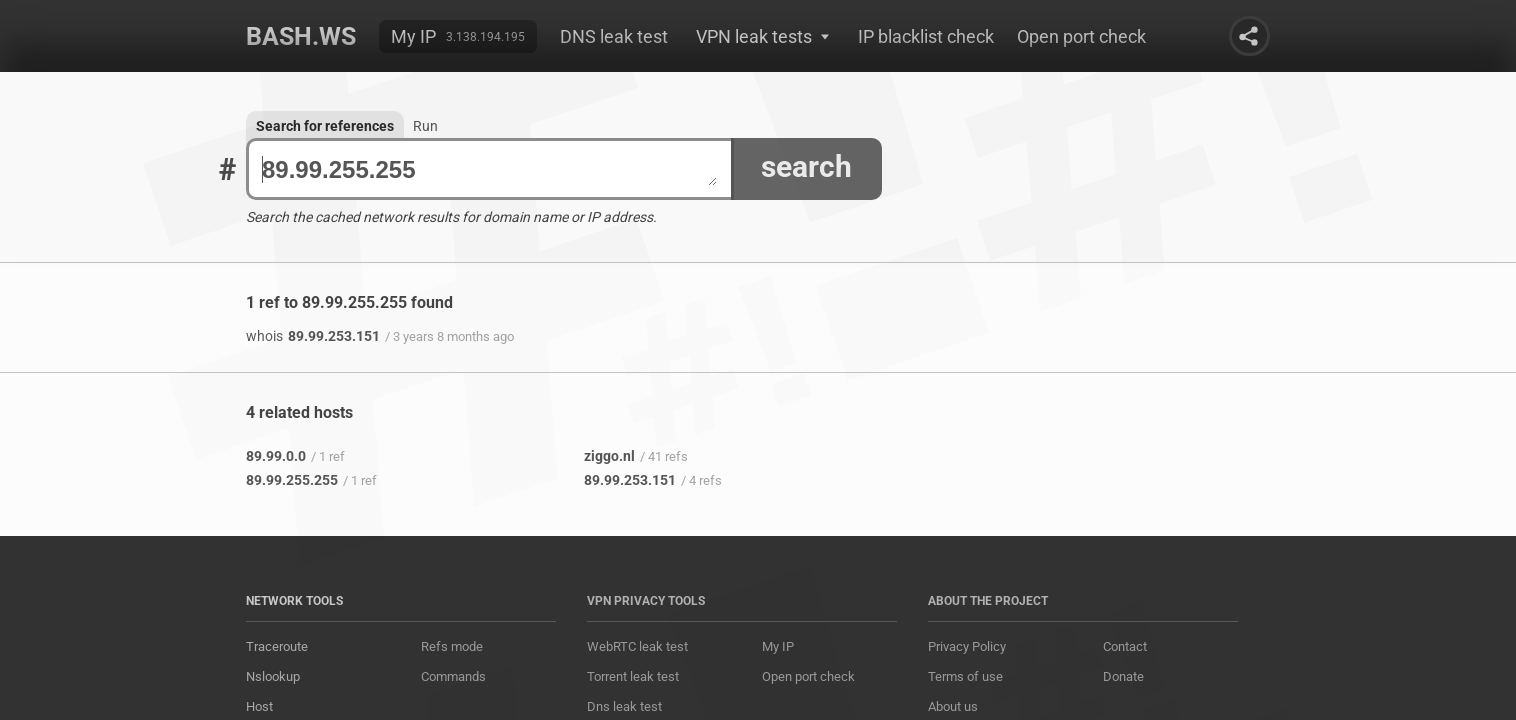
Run (425, 126)
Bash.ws (301, 36)
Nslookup (273, 676)
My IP (413, 36)
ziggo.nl (609, 456)
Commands (453, 676)
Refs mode (452, 646)
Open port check (1081, 36)
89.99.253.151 (313, 336)
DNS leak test (614, 36)
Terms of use (965, 676)
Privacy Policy (967, 646)
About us (953, 706)
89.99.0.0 (276, 456)
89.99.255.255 (489, 169)
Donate (1123, 676)
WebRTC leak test (637, 646)
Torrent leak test (633, 676)
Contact (1125, 646)
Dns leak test (624, 706)
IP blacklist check (926, 36)
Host (259, 706)
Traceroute (277, 646)
